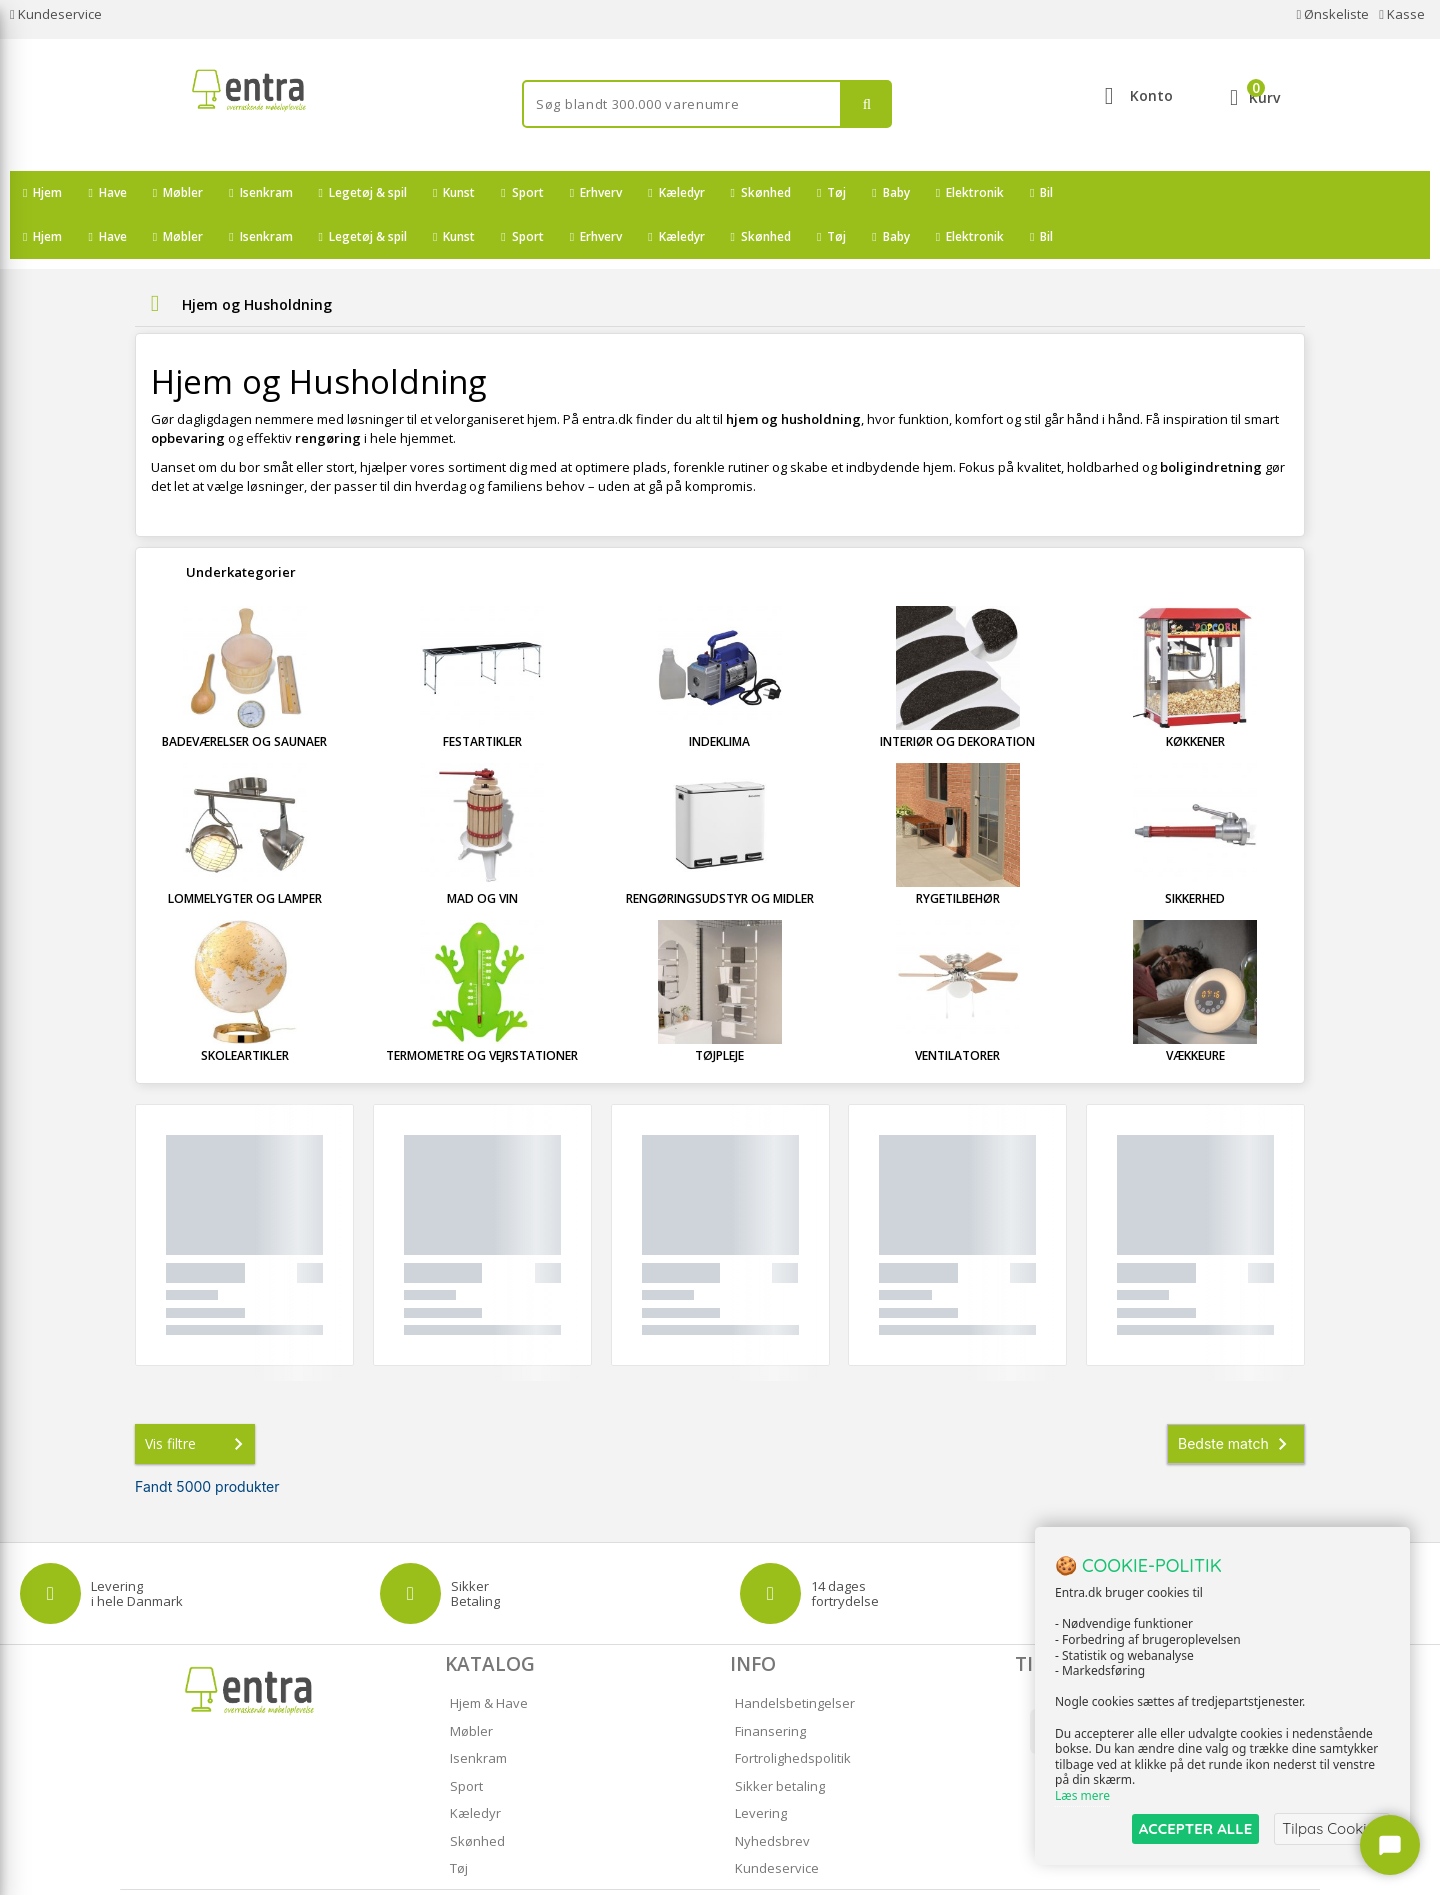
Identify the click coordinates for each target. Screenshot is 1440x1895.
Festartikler (482, 697)
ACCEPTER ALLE (1195, 1828)
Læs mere (1082, 1796)
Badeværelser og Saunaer (244, 697)
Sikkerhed (1195, 854)
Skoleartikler (245, 1011)
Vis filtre (198, 1400)
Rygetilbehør (958, 854)
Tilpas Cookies (1332, 1828)
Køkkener (1195, 697)
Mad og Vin (482, 854)
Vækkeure (1195, 1011)
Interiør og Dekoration (957, 697)
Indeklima (719, 697)
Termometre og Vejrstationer (482, 1011)
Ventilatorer (957, 1011)
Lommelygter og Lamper (245, 854)
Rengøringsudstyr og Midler (720, 854)
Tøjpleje (719, 1011)
